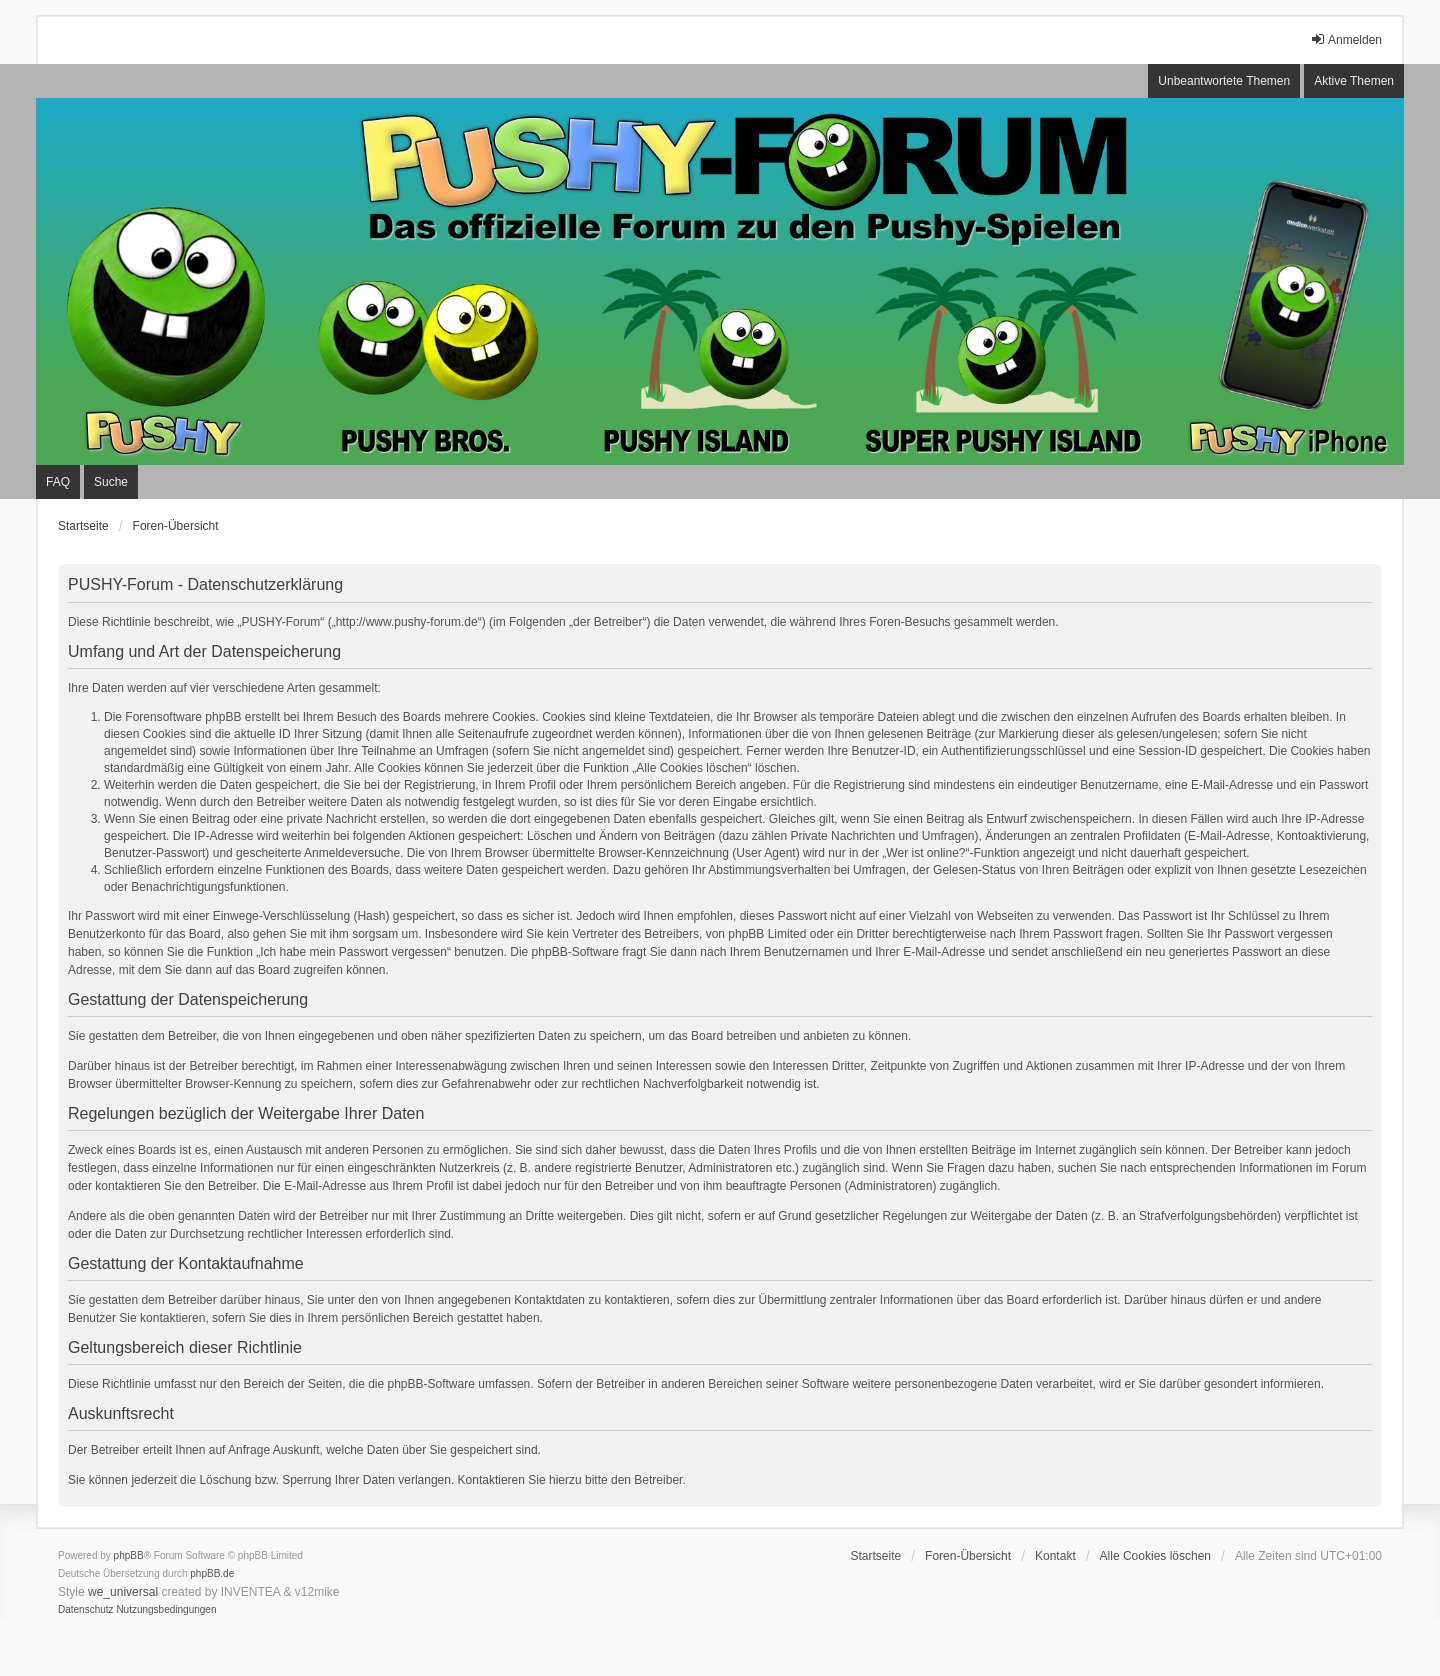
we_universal (123, 1592)
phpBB (129, 1555)
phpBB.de (212, 1573)
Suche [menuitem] (111, 482)
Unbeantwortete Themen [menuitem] (1224, 81)
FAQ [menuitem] (58, 482)
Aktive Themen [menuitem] (1354, 81)
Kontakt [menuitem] (1055, 1556)
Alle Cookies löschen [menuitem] (1155, 1556)
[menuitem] (86, 1610)
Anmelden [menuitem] (1346, 39)
